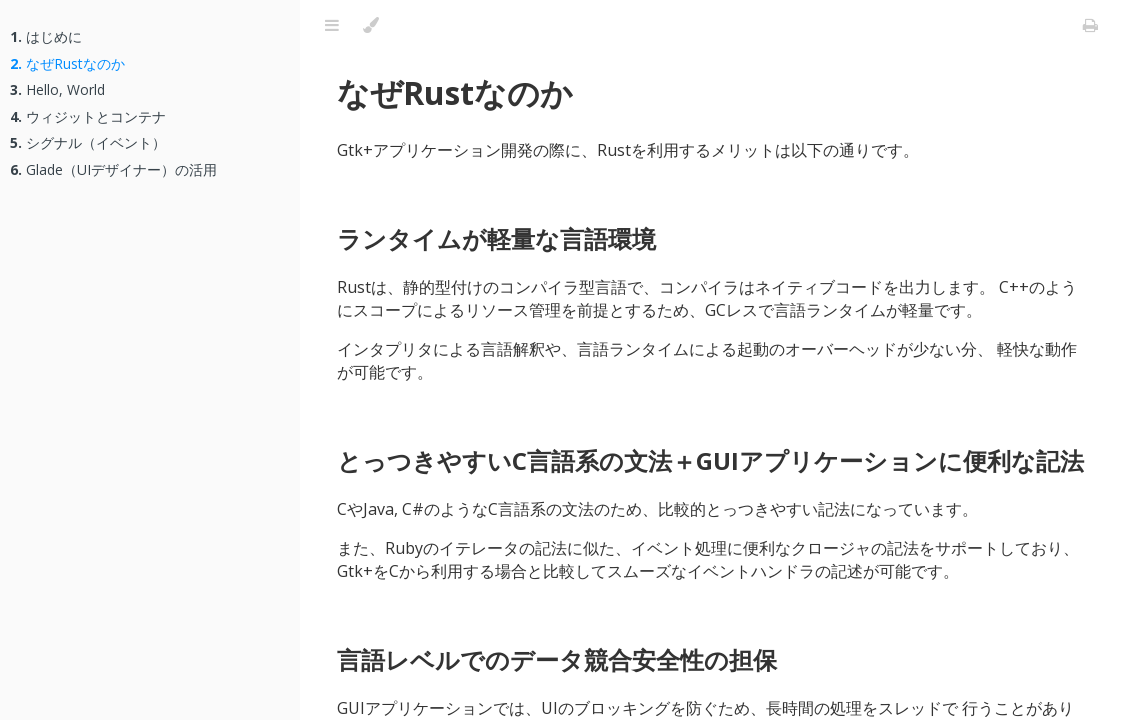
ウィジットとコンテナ (88, 116)
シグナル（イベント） (88, 142)
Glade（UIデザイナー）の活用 (113, 169)
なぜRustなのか (67, 63)
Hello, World (57, 89)
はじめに (46, 36)
